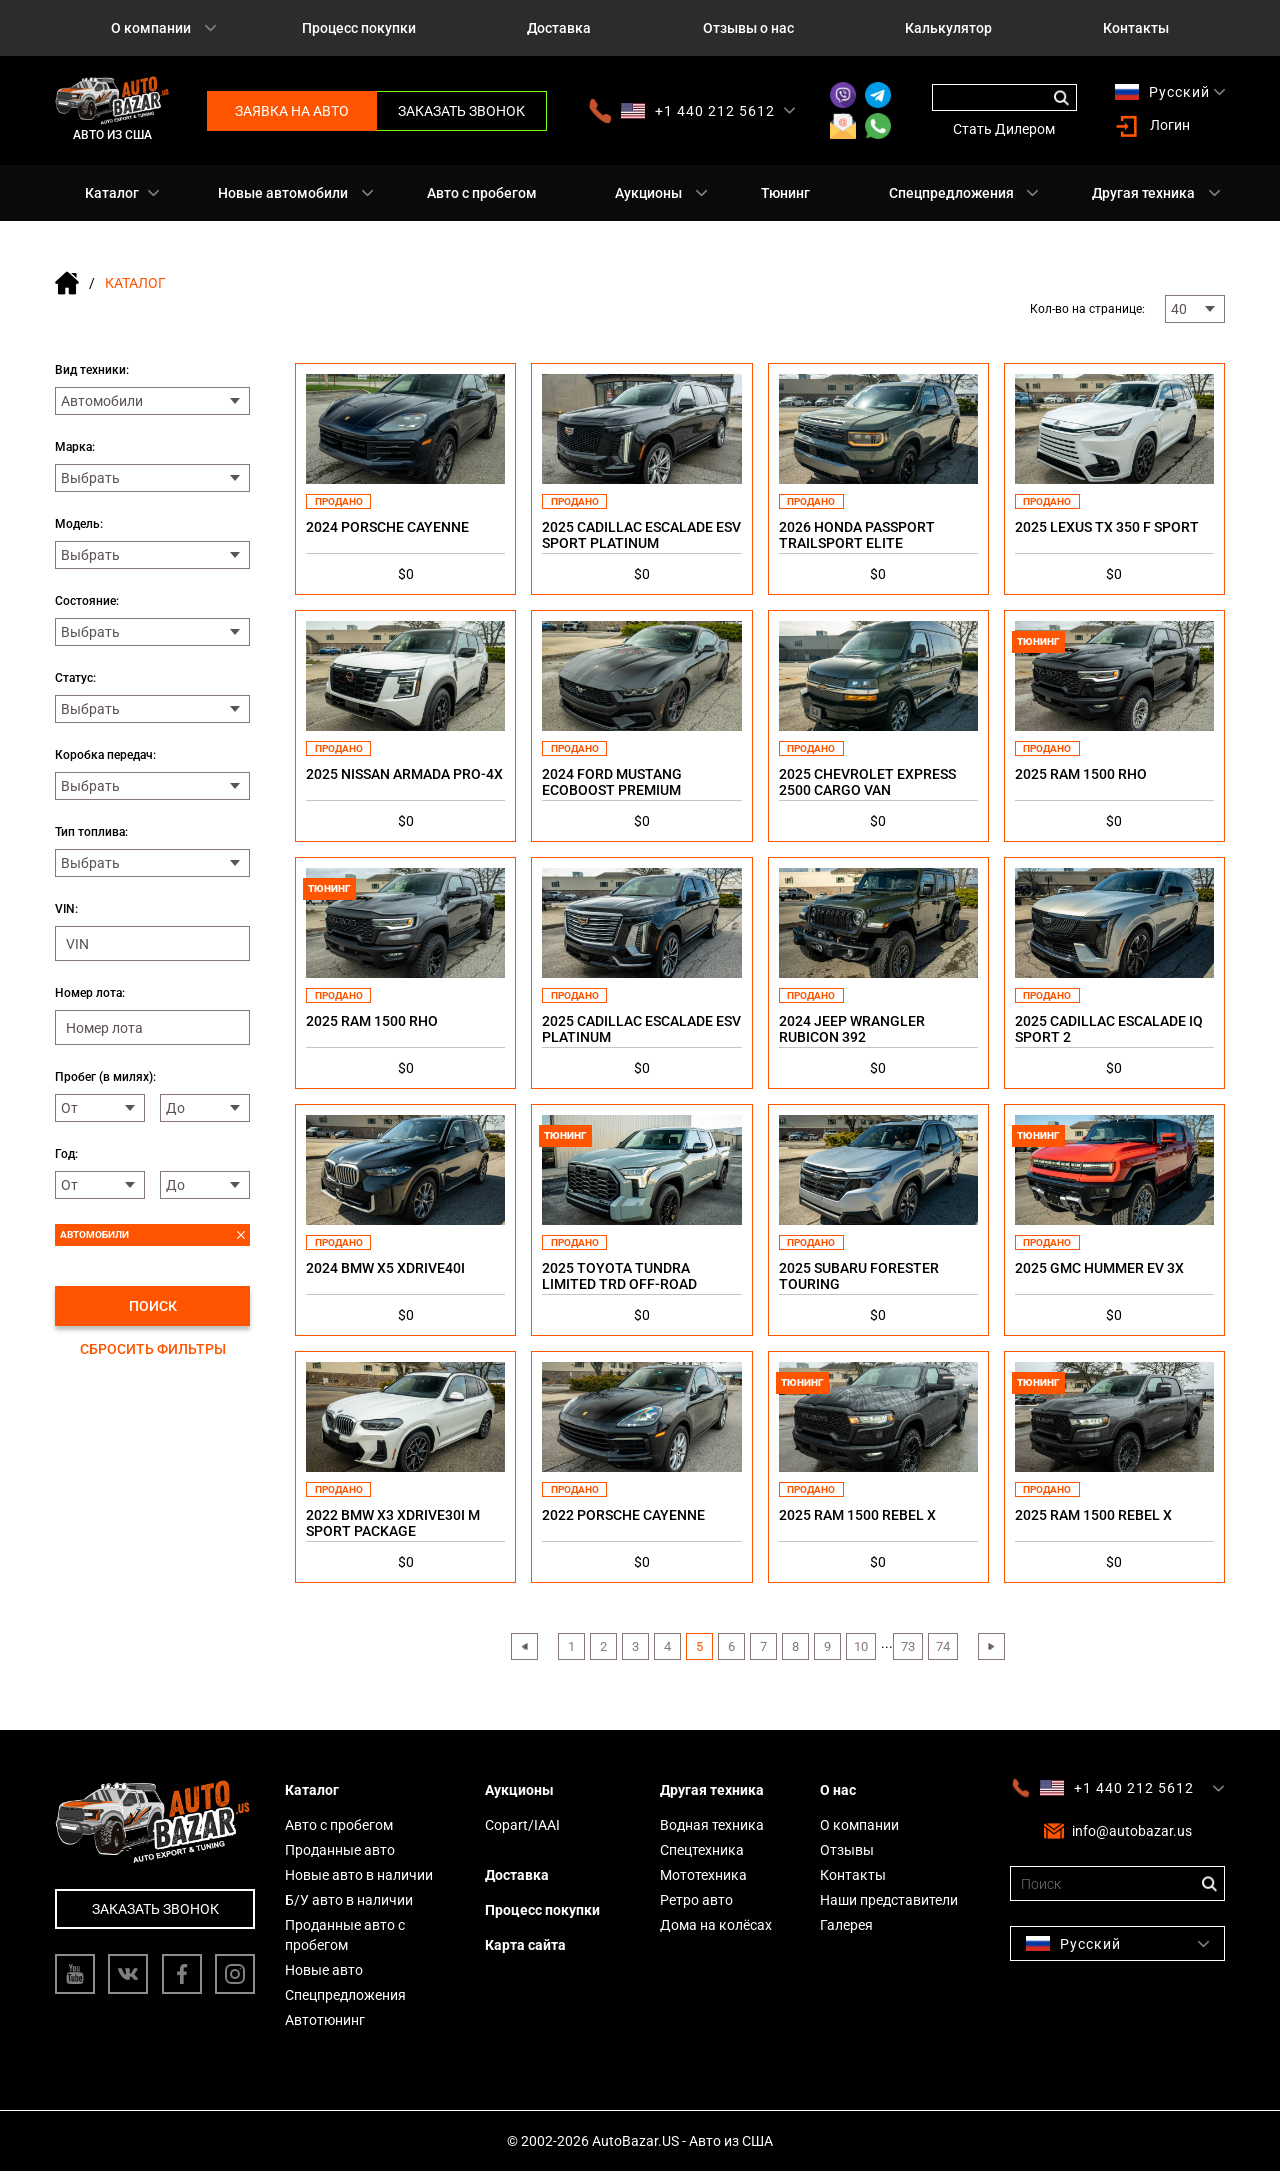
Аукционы (648, 193)
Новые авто (324, 1970)
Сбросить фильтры (153, 1349)
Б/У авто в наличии (349, 1900)
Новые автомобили (283, 193)
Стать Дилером (1004, 129)
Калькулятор (948, 28)
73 (908, 1646)
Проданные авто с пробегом (345, 1935)
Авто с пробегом (482, 193)
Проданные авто (340, 1850)
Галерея (846, 1925)
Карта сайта (525, 1945)
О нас (838, 1790)
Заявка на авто (292, 111)
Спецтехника (702, 1850)
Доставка (559, 28)
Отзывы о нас (748, 28)
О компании (151, 28)
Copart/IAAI (522, 1825)
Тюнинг (785, 193)
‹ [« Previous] (524, 1646)
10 (861, 1646)
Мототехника (703, 1875)
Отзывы (847, 1850)
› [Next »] (991, 1646)
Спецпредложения (951, 193)
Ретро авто (696, 1900)
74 (943, 1646)
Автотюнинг (325, 2020)
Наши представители (889, 1900)
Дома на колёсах (716, 1925)
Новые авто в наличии (359, 1875)
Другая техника (1143, 193)
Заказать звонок (461, 111)
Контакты (1136, 28)
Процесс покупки (359, 28)
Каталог (112, 193)
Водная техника (712, 1825)
